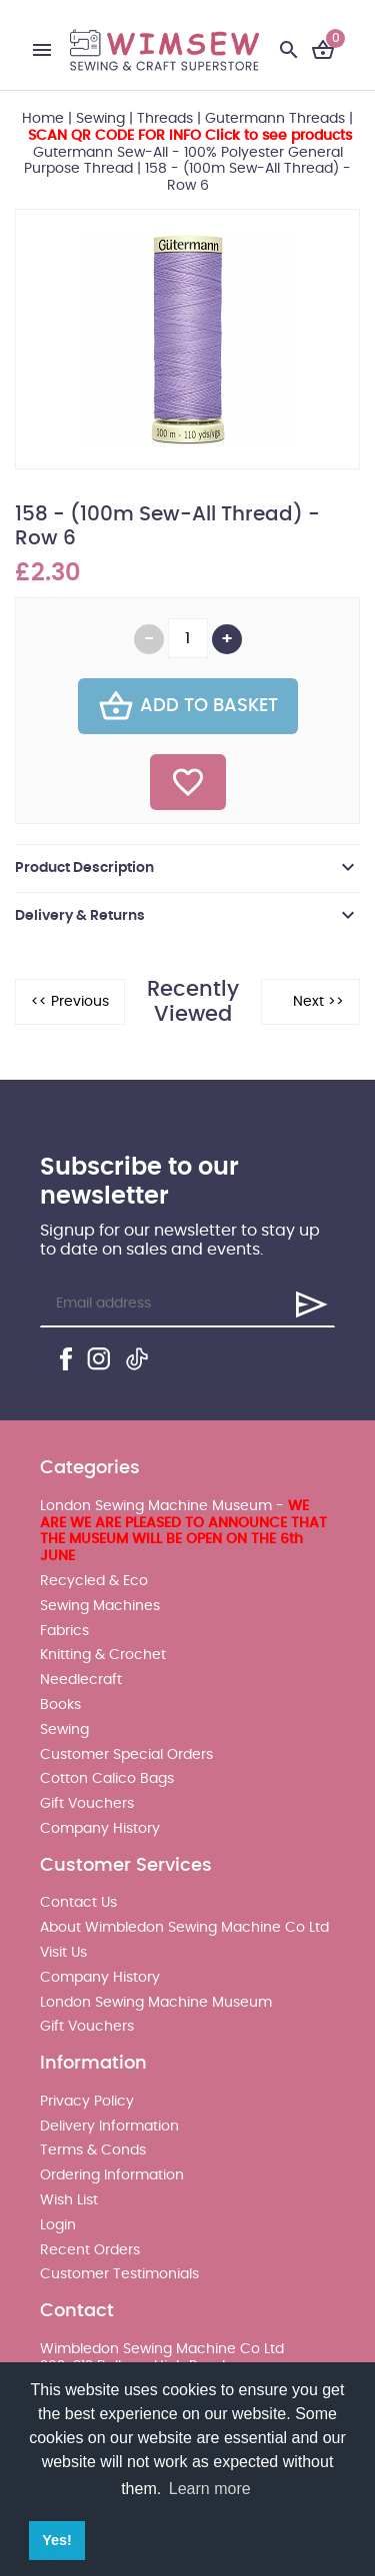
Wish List (69, 2200)
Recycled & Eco (94, 1581)
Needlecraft (81, 1680)
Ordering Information (112, 2175)
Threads (165, 119)
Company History (100, 1829)
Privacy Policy (87, 2102)
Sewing (100, 119)
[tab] (187, 868)
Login (58, 2225)
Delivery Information (109, 2127)
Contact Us (78, 1903)
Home (43, 119)
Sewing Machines (100, 1606)
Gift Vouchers (87, 1804)
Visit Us (63, 1953)
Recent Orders (90, 2250)
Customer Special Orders (126, 1755)
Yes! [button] (57, 2540)
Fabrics (64, 1631)
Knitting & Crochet (103, 1655)
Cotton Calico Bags (107, 1779)
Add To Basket (188, 706)
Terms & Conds (93, 2150)
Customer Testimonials (119, 2274)
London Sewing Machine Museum (156, 2003)
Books (60, 1705)
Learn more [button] (210, 2488)
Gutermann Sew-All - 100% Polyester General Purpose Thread (188, 153)
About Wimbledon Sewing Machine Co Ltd (184, 1928)
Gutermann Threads (275, 119)
